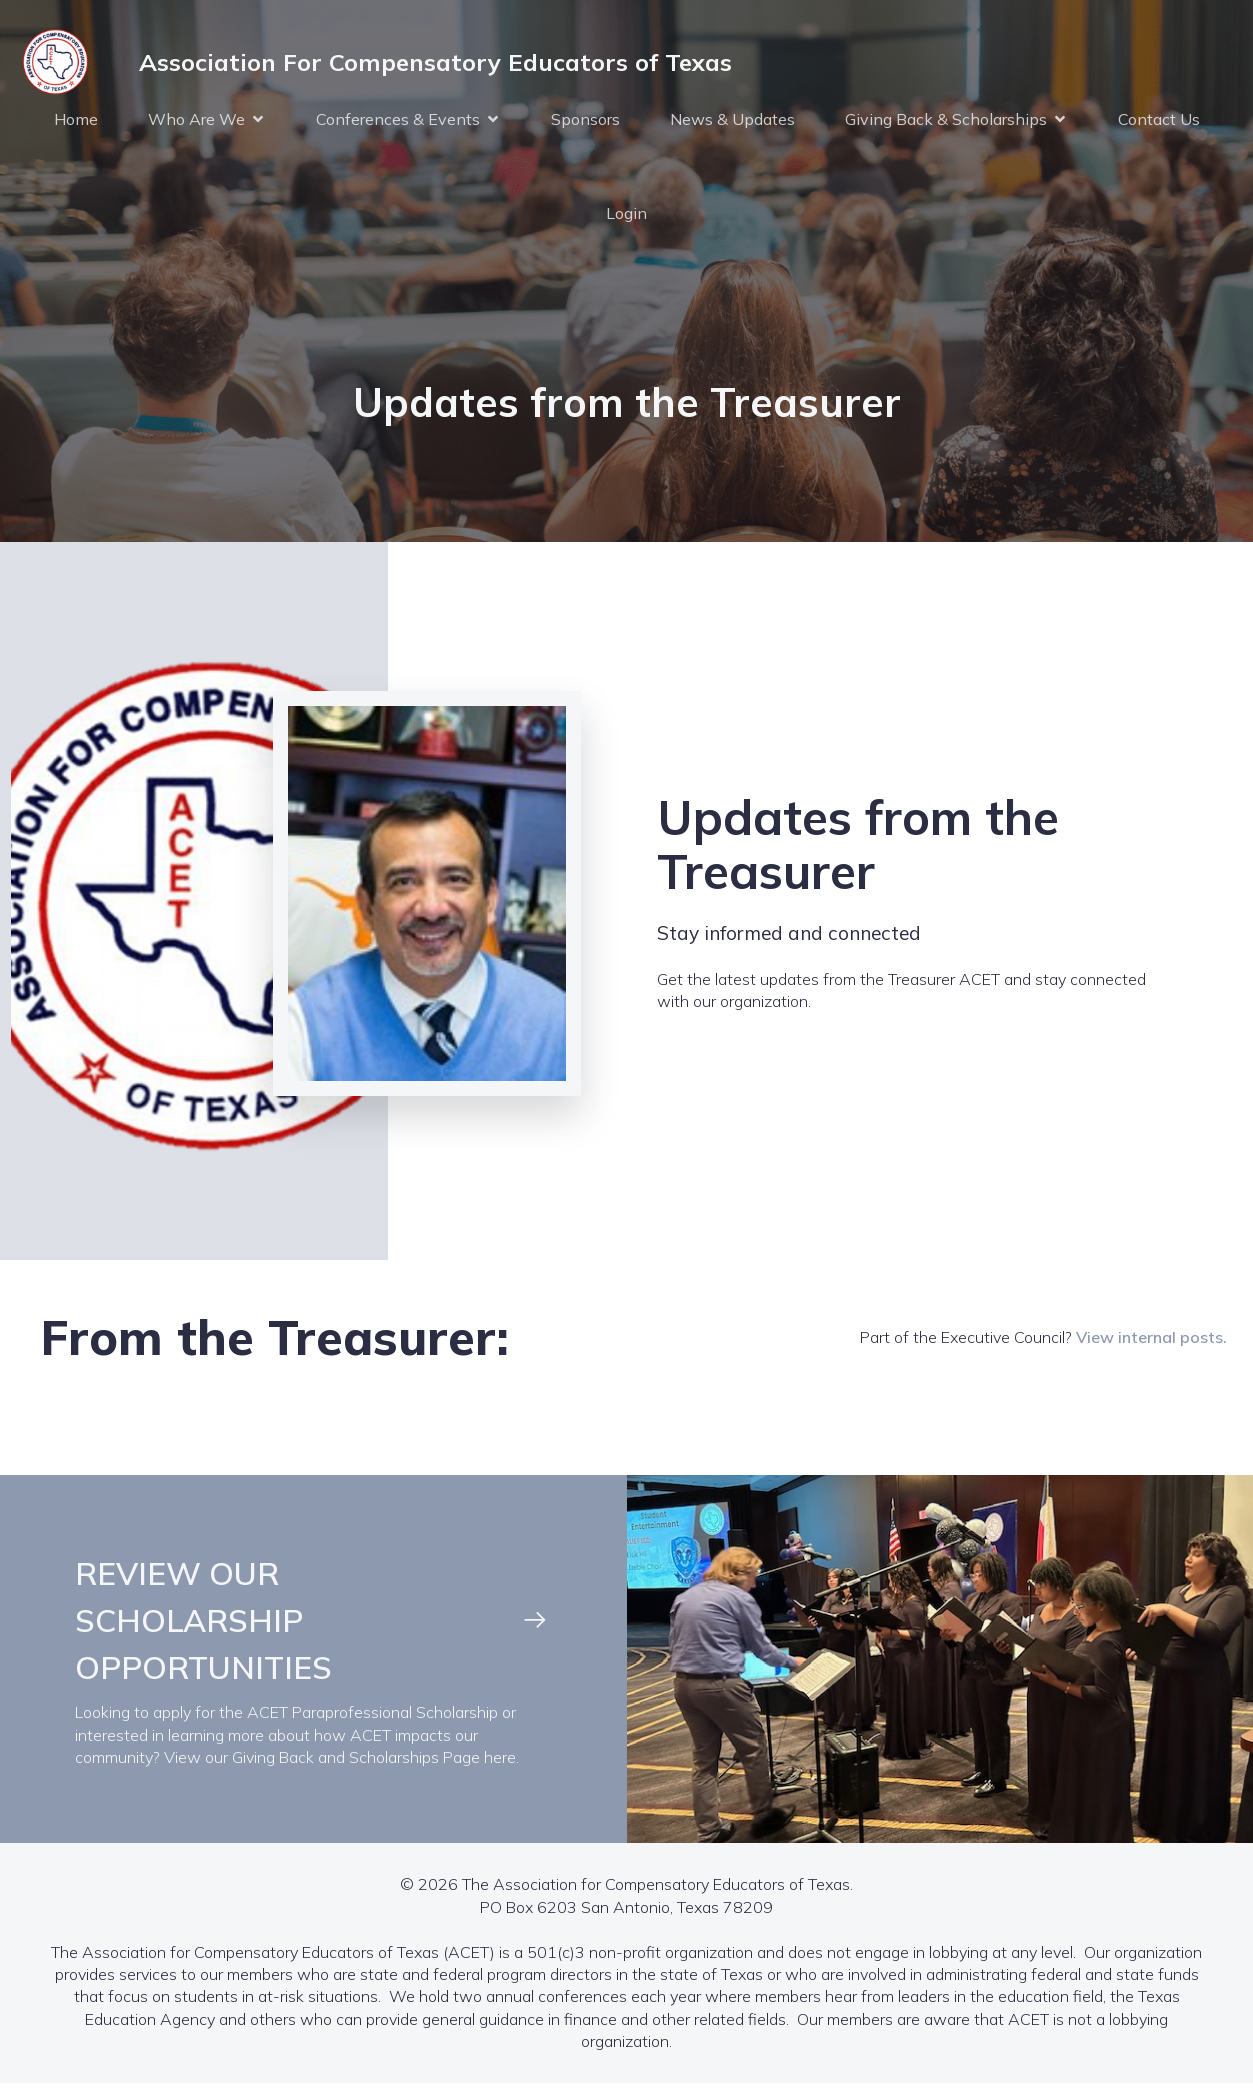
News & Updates (732, 122)
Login (626, 216)
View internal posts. (1151, 1343)
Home (76, 122)
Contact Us (1159, 122)
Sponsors (585, 122)
